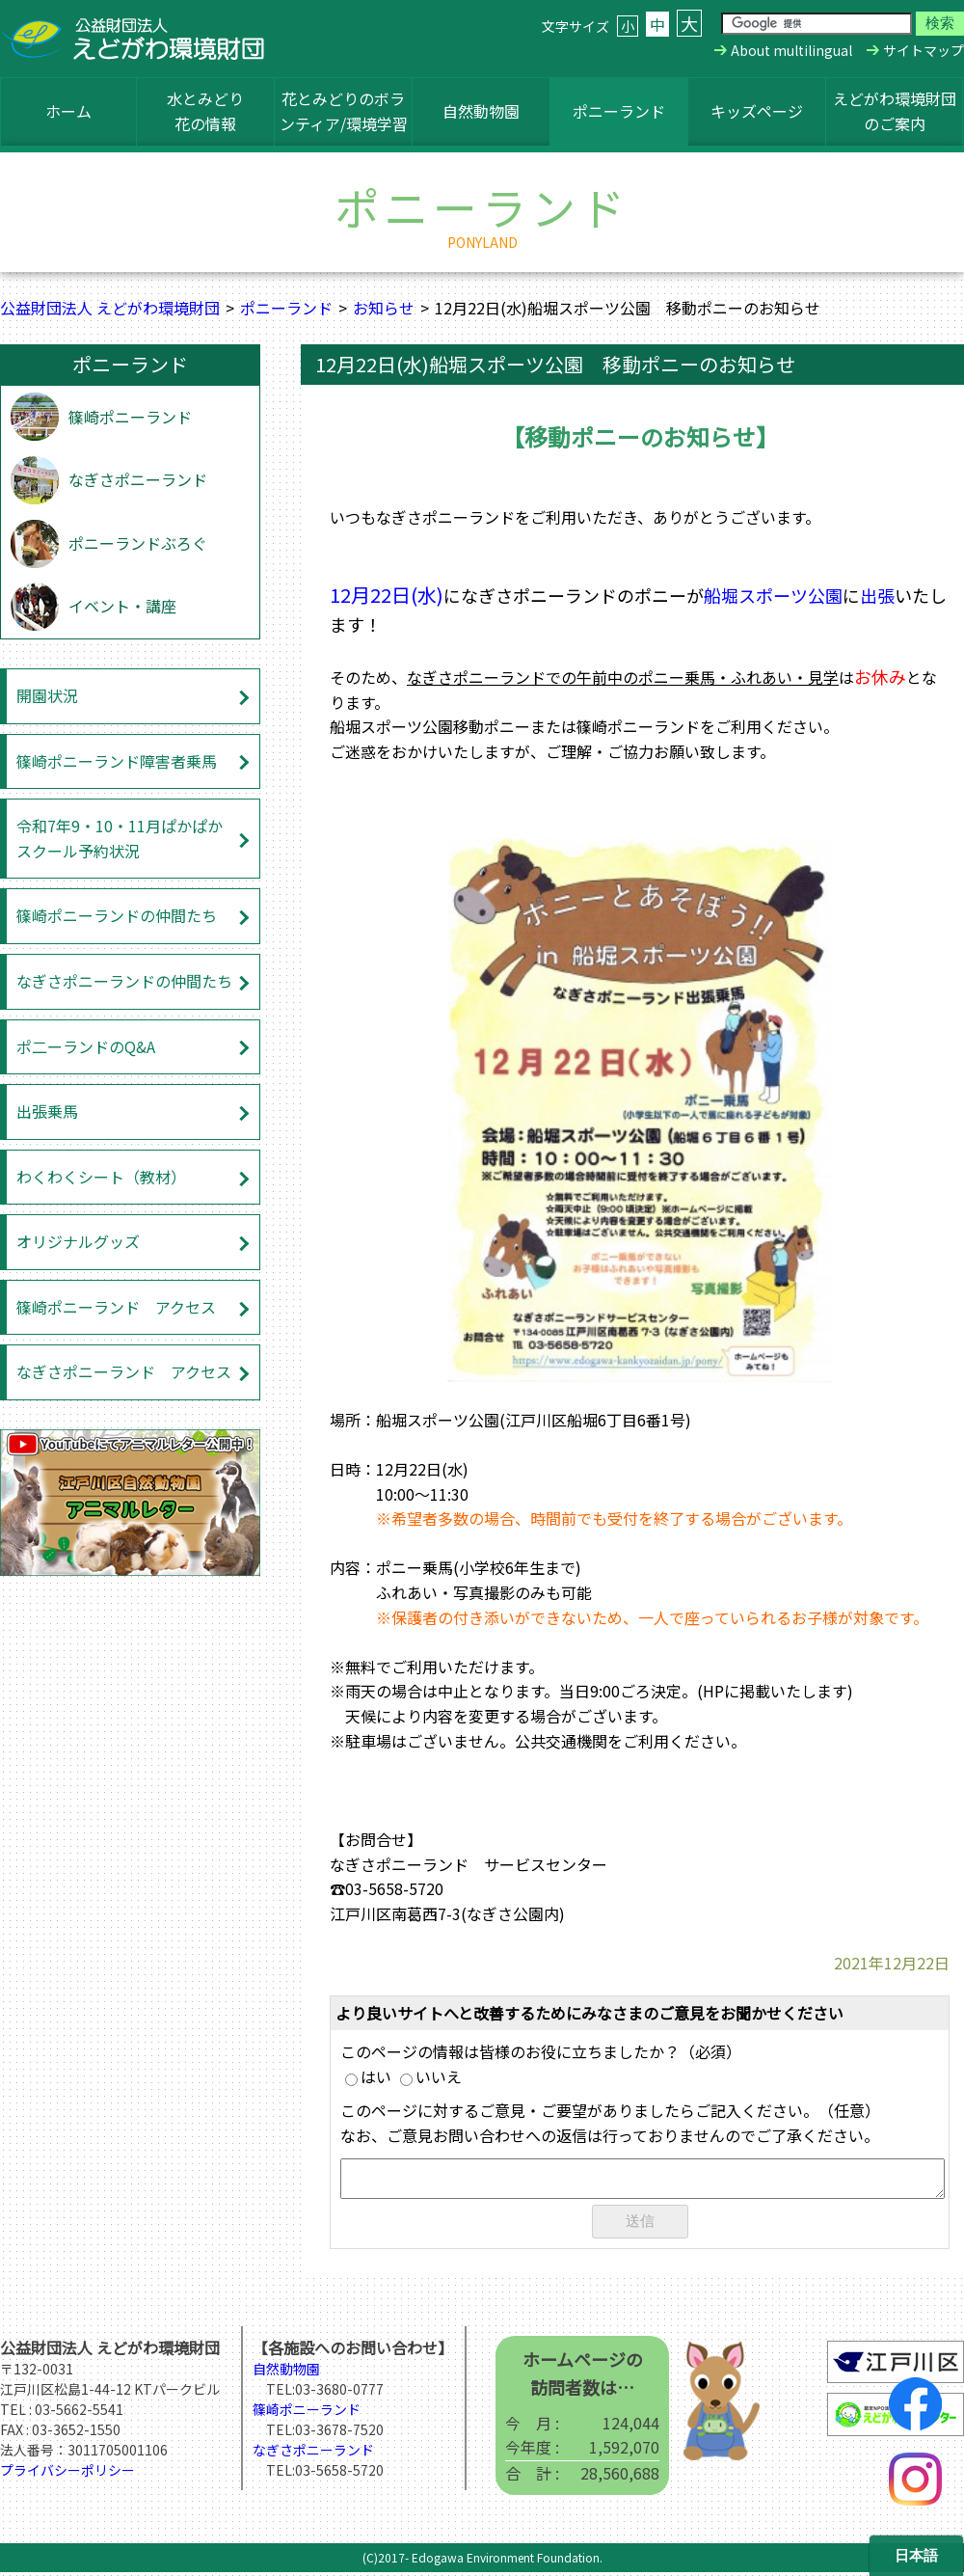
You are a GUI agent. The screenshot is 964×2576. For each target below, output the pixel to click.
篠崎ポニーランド (130, 416)
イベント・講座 (122, 605)
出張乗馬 (47, 1111)
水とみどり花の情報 (205, 111)
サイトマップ (923, 50)
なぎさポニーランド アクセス (123, 1371)
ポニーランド (619, 110)
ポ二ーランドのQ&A (85, 1046)
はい (368, 2076)
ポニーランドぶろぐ (137, 543)
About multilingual (791, 50)
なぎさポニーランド (137, 479)
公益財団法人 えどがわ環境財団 (110, 307)
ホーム (68, 110)
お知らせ (384, 307)
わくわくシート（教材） (101, 1176)
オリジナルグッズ (78, 1241)
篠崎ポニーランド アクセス (116, 1306)
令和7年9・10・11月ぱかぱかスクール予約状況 (119, 838)
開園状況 (47, 695)
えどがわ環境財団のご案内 (894, 111)
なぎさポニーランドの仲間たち (124, 980)
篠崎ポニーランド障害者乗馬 (116, 761)
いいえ (431, 2076)
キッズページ (756, 110)
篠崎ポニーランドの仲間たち (116, 915)
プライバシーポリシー (67, 2473)
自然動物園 (481, 110)
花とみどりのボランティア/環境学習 (344, 111)
